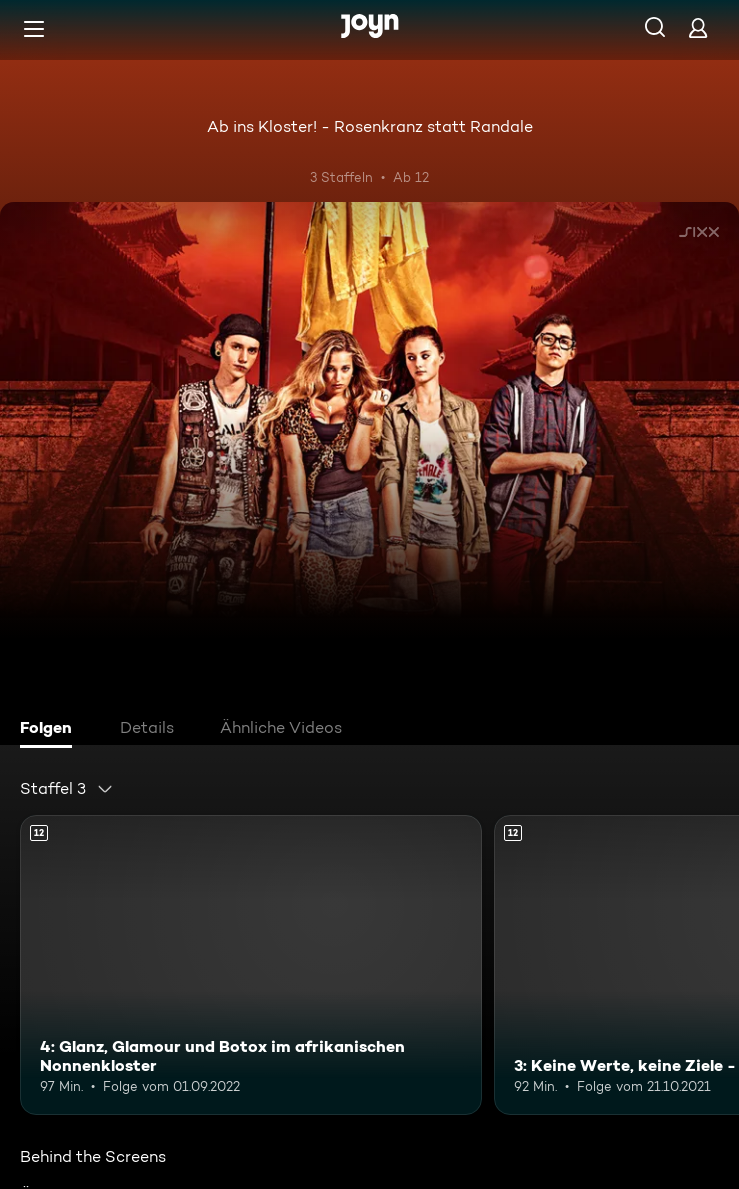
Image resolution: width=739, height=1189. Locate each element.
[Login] (698, 27)
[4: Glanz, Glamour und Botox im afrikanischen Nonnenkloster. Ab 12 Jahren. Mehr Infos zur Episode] (251, 965)
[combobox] (67, 789)
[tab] (51, 730)
